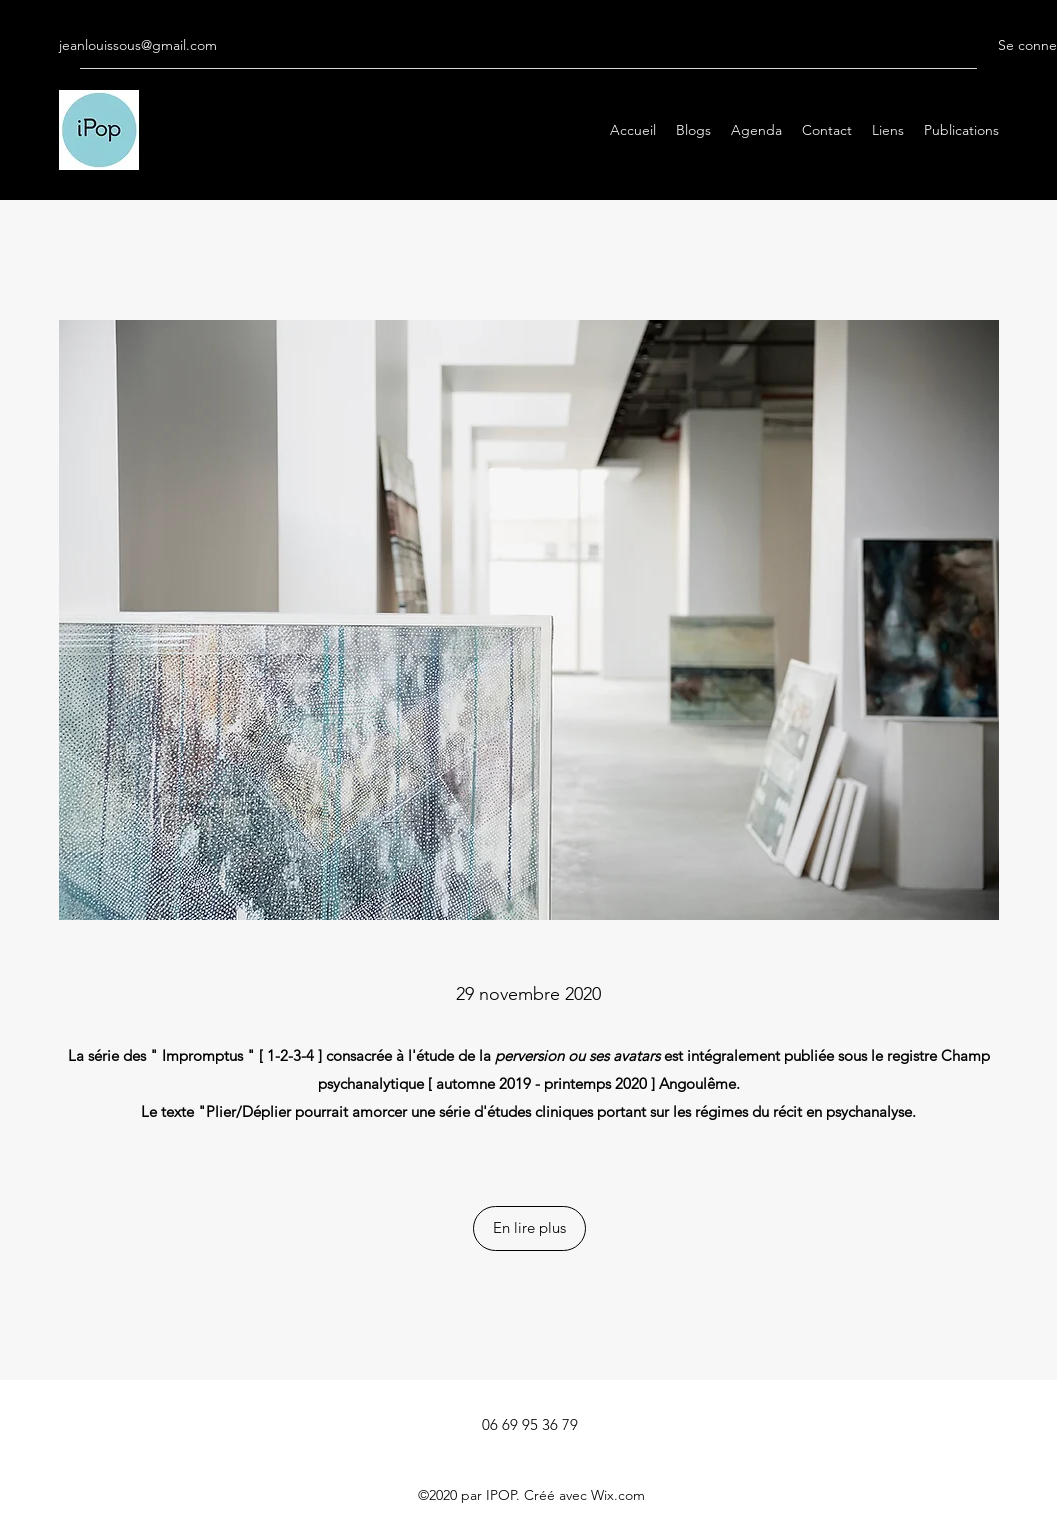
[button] (529, 1228)
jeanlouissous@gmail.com (138, 45)
